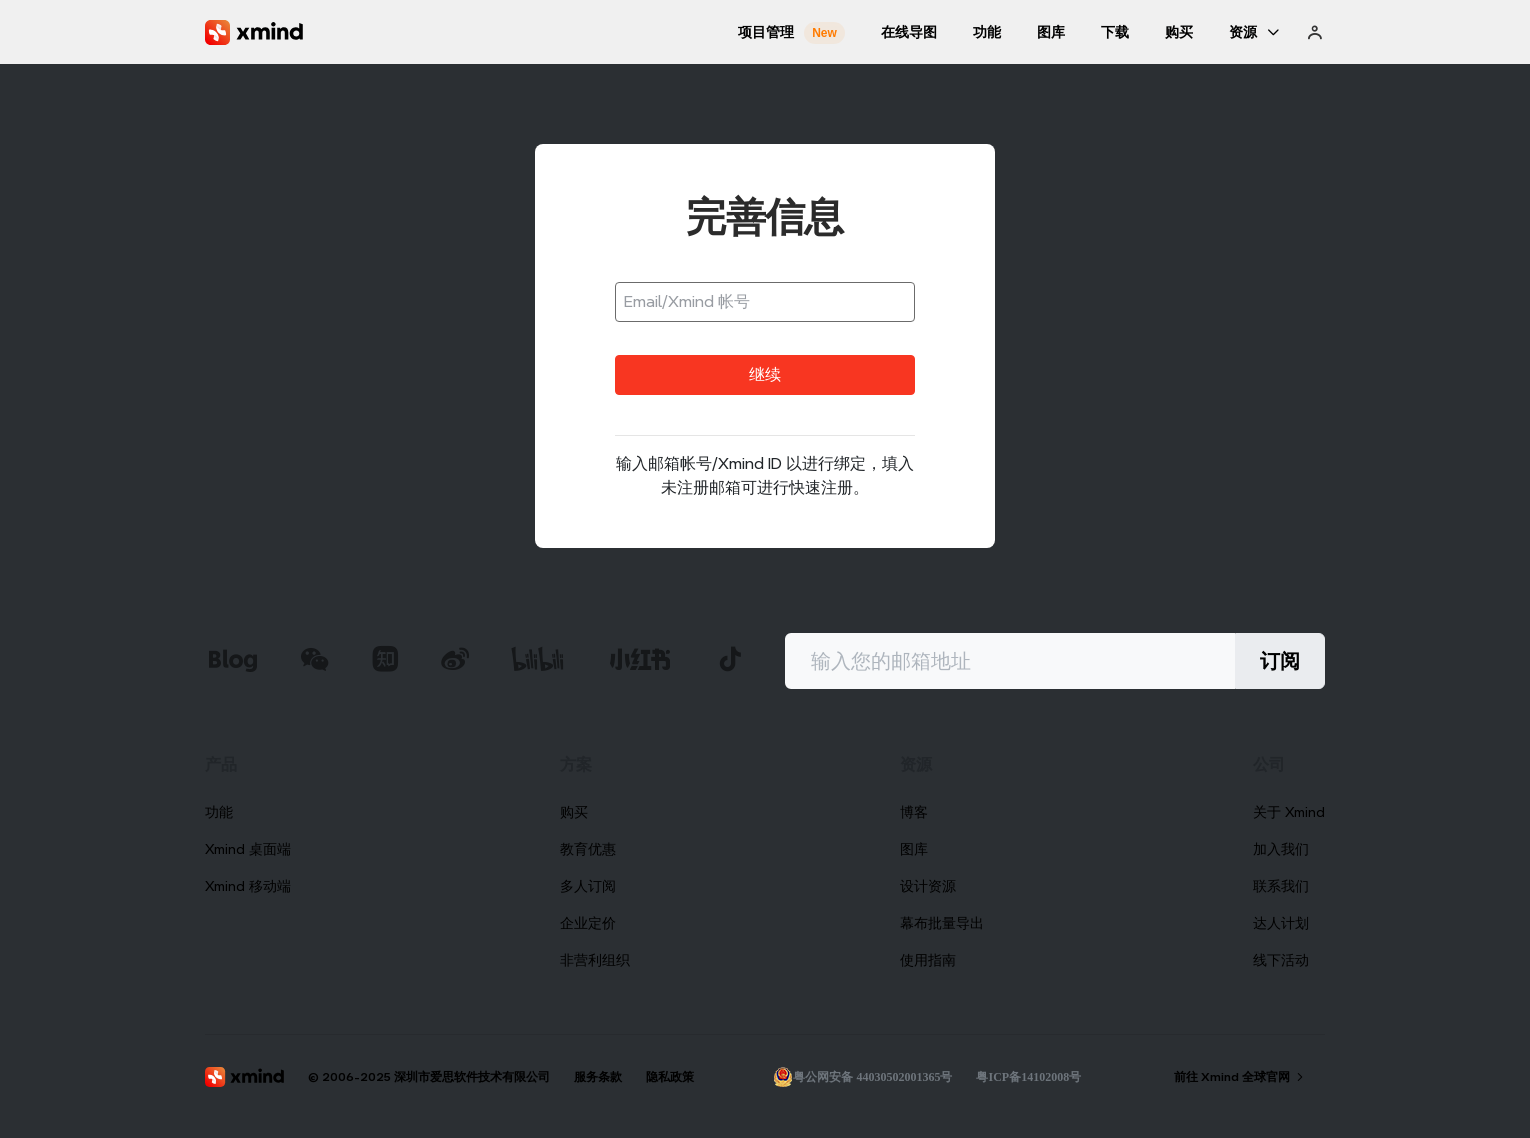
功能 (219, 812)
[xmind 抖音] (730, 659)
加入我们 (1281, 849)
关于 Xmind (1289, 812)
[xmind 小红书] (640, 659)
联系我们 (1281, 886)
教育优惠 (588, 849)
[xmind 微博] (455, 661)
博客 (914, 812)
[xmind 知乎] (385, 661)
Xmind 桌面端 (248, 849)
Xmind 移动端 (248, 886)
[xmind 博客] (232, 661)
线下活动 (1281, 960)
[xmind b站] (538, 661)
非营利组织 (595, 960)
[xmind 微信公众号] (315, 659)
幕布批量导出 (942, 923)
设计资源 (928, 886)
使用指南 (928, 960)
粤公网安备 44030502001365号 (862, 1077)
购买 (574, 812)
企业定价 (588, 923)
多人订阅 (588, 886)
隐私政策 (670, 1076)
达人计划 (1281, 923)
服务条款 (598, 1076)
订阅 (1280, 661)
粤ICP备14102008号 (1028, 1077)
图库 (914, 849)
